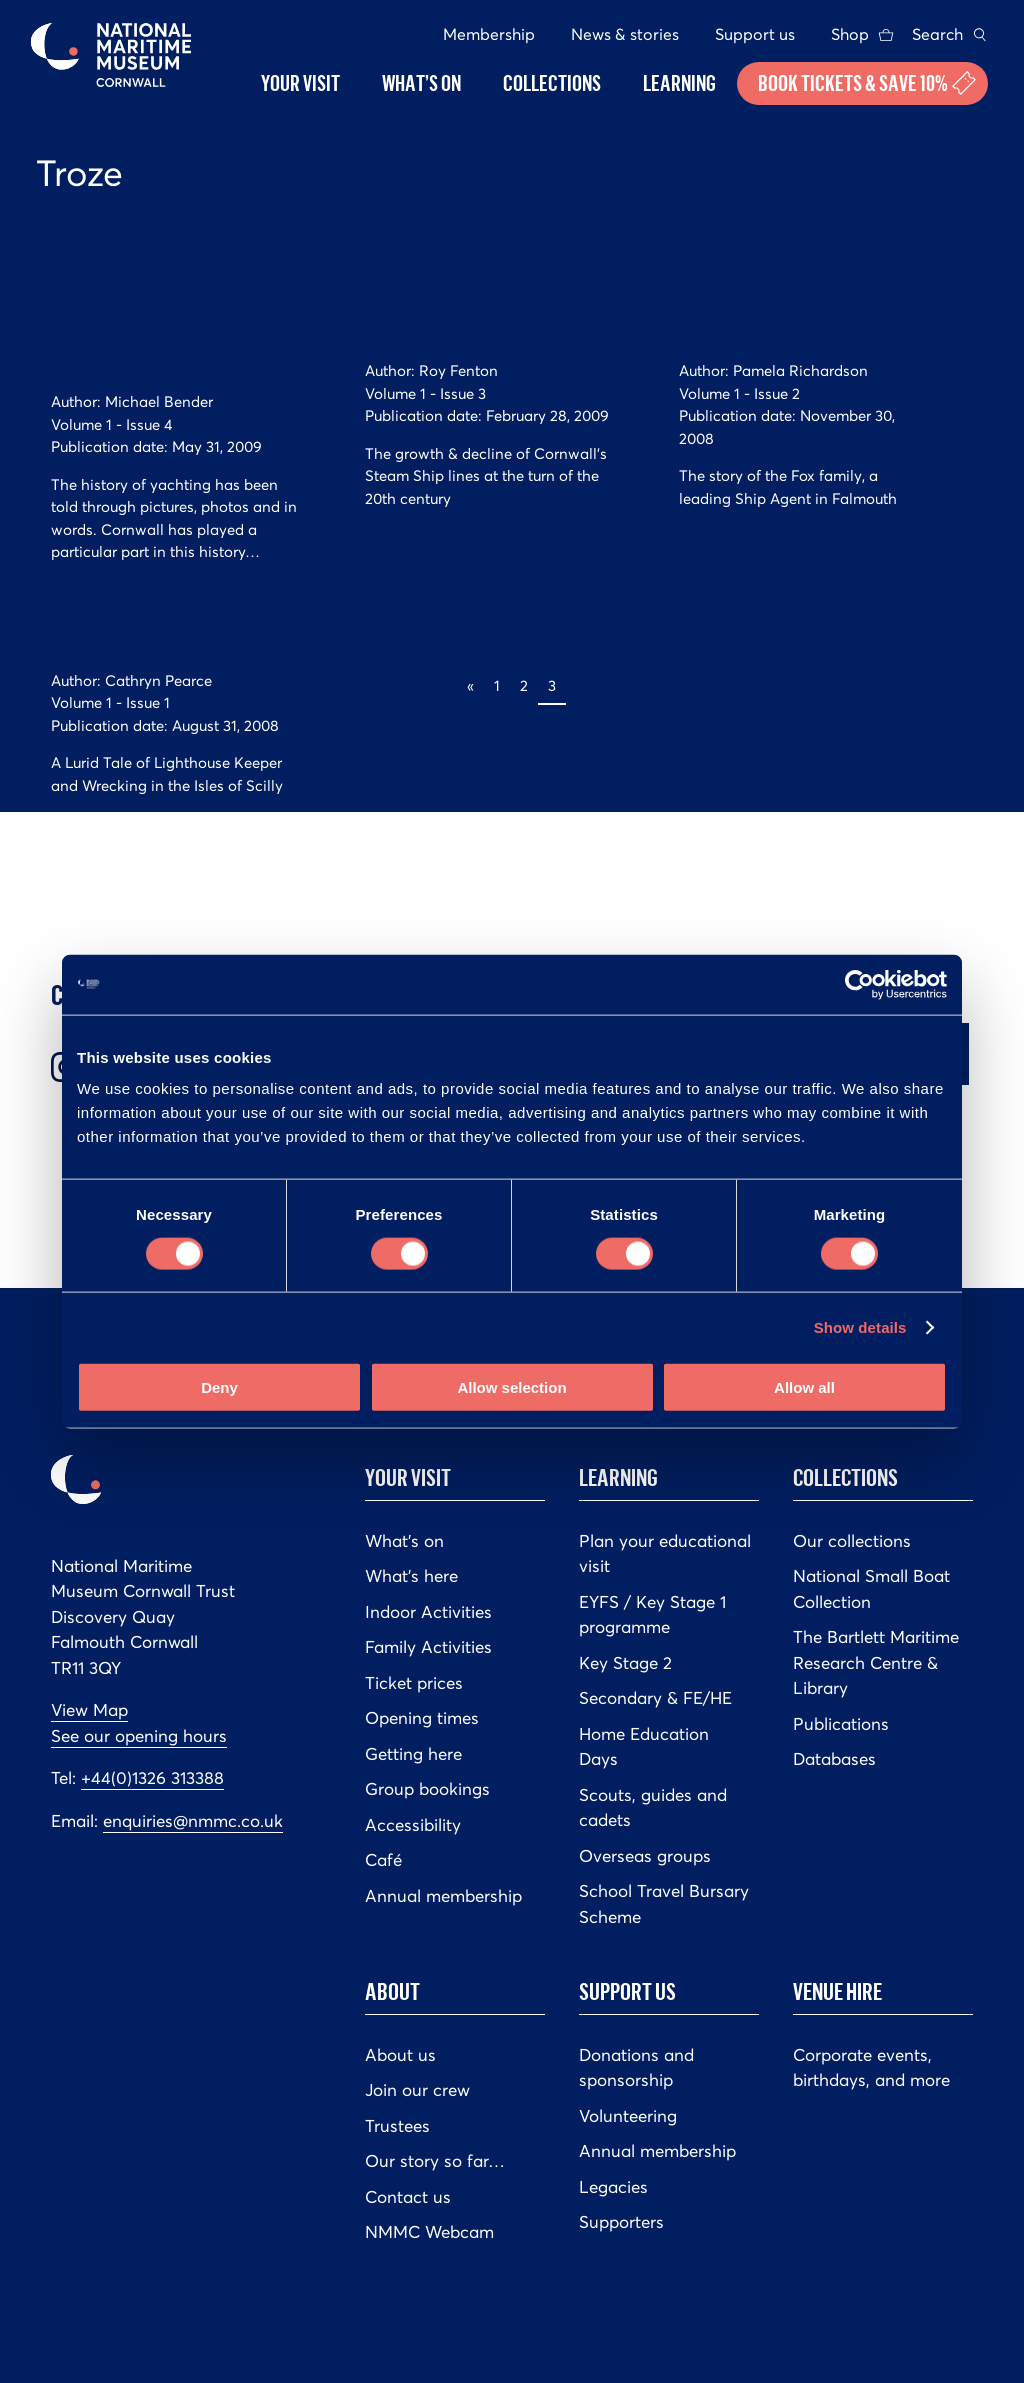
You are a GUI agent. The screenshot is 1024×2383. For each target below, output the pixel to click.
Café (383, 1860)
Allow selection (511, 1387)
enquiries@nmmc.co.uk (193, 1821)
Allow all (804, 1387)
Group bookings (427, 1789)
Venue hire (837, 1991)
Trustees (397, 2126)
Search (937, 34)
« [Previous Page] (470, 685)
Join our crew (417, 2090)
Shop (850, 34)
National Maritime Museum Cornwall (111, 55)
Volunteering (628, 2116)
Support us (755, 34)
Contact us (408, 2197)
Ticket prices (414, 1683)
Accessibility (413, 1825)
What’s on (404, 1541)
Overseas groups (645, 1856)
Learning (618, 1477)
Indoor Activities (428, 1612)
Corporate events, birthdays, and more (871, 2068)
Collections (845, 1477)
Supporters (621, 2222)
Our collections (852, 1541)
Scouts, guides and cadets (653, 1808)
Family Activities (428, 1647)
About (392, 1991)
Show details (860, 1326)
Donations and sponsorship (636, 2068)
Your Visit (408, 1477)
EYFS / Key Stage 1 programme (652, 1615)
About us (400, 2055)
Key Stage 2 (625, 1663)
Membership (489, 34)
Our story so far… (435, 2161)
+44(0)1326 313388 (152, 1778)
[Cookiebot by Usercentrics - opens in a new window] (859, 984)
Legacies (613, 2187)
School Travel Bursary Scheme (664, 1904)
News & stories (625, 34)
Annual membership (443, 1896)
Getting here (413, 1754)
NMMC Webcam (429, 2232)
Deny (219, 1387)
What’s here (411, 1576)
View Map (89, 1710)
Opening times (422, 1718)
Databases (834, 1759)
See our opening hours (139, 1736)
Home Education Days (644, 1747)
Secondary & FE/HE (655, 1698)
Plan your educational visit (665, 1554)
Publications (841, 1724)
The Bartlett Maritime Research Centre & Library (876, 1662)
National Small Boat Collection (871, 1589)
